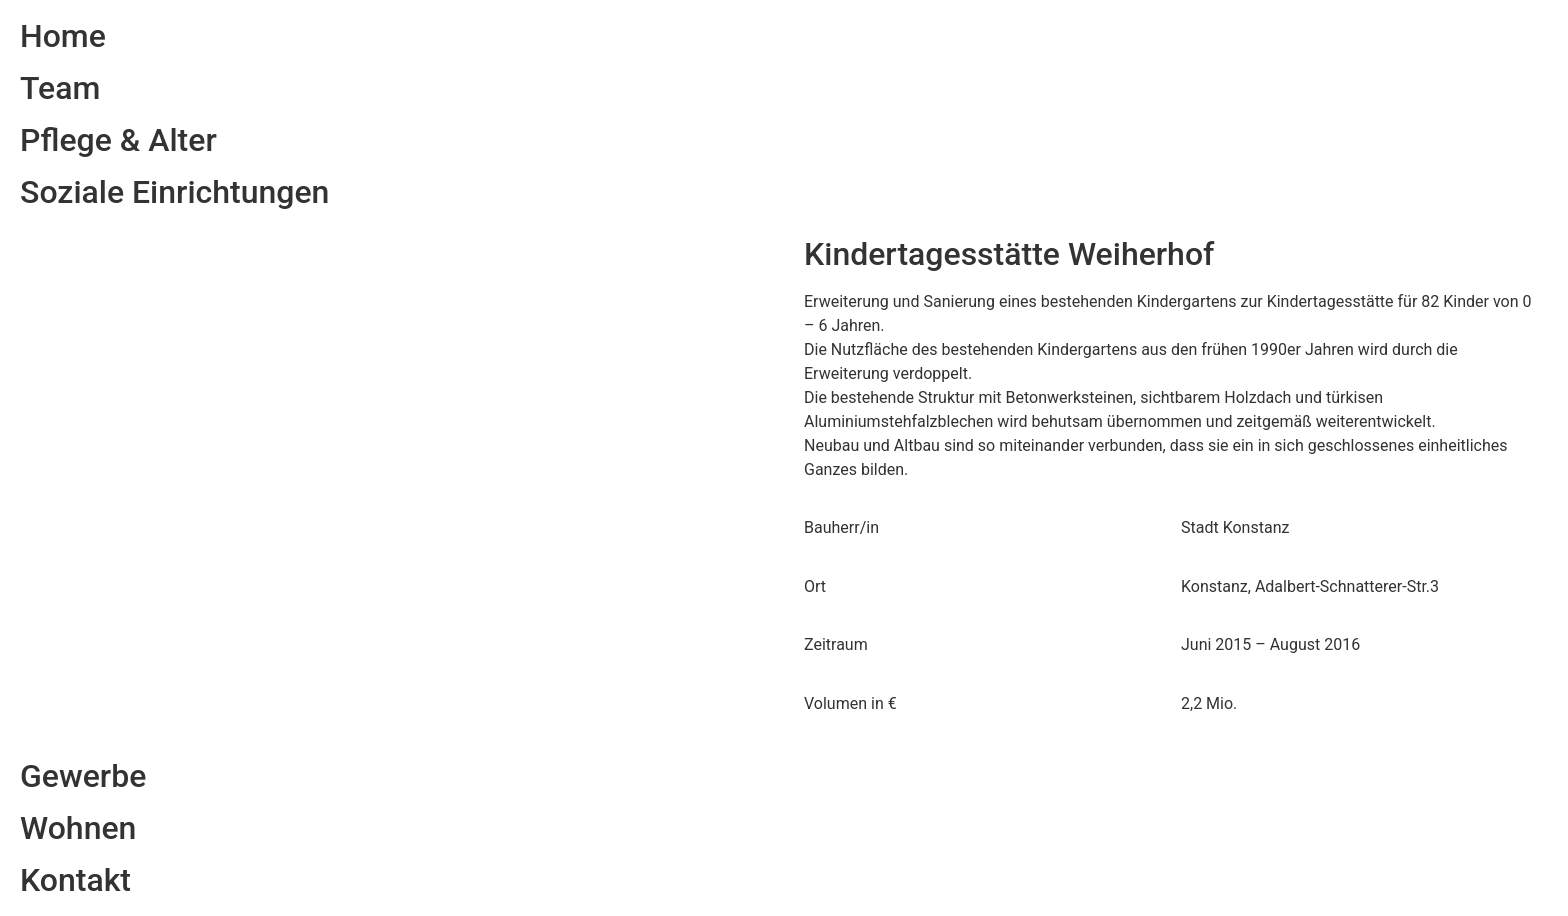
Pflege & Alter (118, 140)
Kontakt (75, 880)
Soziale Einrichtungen (174, 192)
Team (60, 88)
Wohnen (78, 828)
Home (63, 36)
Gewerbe (83, 776)
